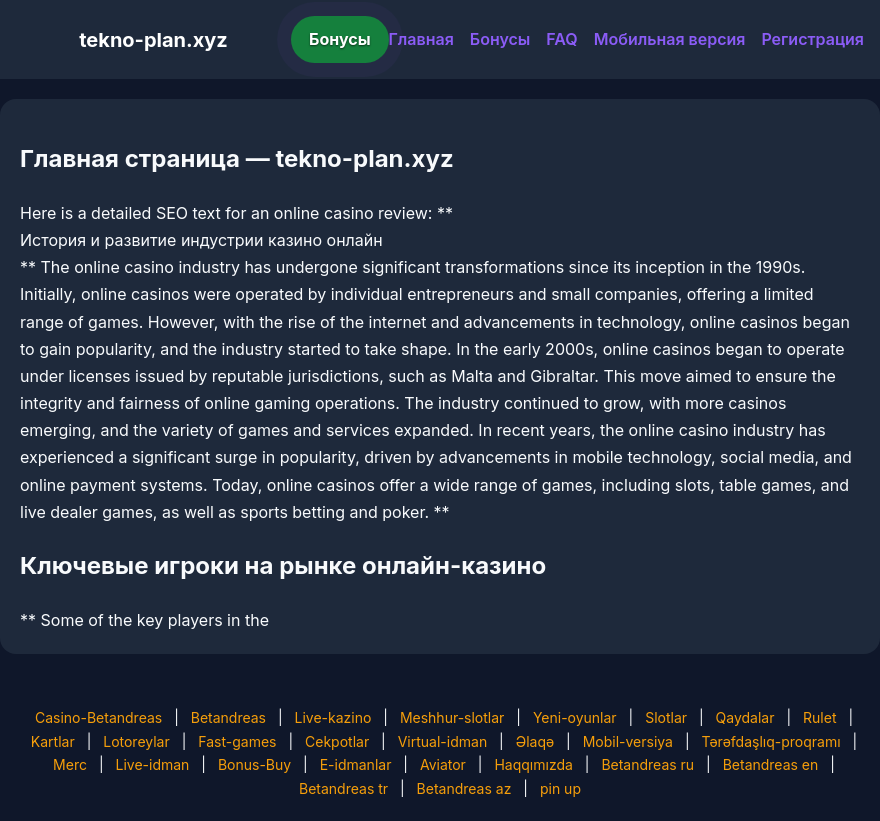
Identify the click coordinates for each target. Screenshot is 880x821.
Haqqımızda (533, 764)
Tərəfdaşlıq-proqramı (771, 741)
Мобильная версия (670, 39)
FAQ (561, 39)
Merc (70, 764)
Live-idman (152, 764)
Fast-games (237, 741)
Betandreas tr (343, 788)
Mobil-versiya (628, 741)
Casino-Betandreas (98, 717)
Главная (421, 39)
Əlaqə (535, 741)
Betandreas (228, 717)
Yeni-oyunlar (575, 717)
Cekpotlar (337, 741)
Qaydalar (745, 717)
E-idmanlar (356, 764)
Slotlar (666, 717)
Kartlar (53, 741)
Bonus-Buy (254, 764)
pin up (560, 788)
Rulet (819, 717)
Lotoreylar (136, 741)
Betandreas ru (647, 764)
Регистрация (812, 39)
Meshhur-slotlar (452, 717)
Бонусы (340, 39)
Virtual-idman (442, 741)
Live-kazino (333, 717)
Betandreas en (771, 764)
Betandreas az (464, 788)
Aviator (443, 764)
